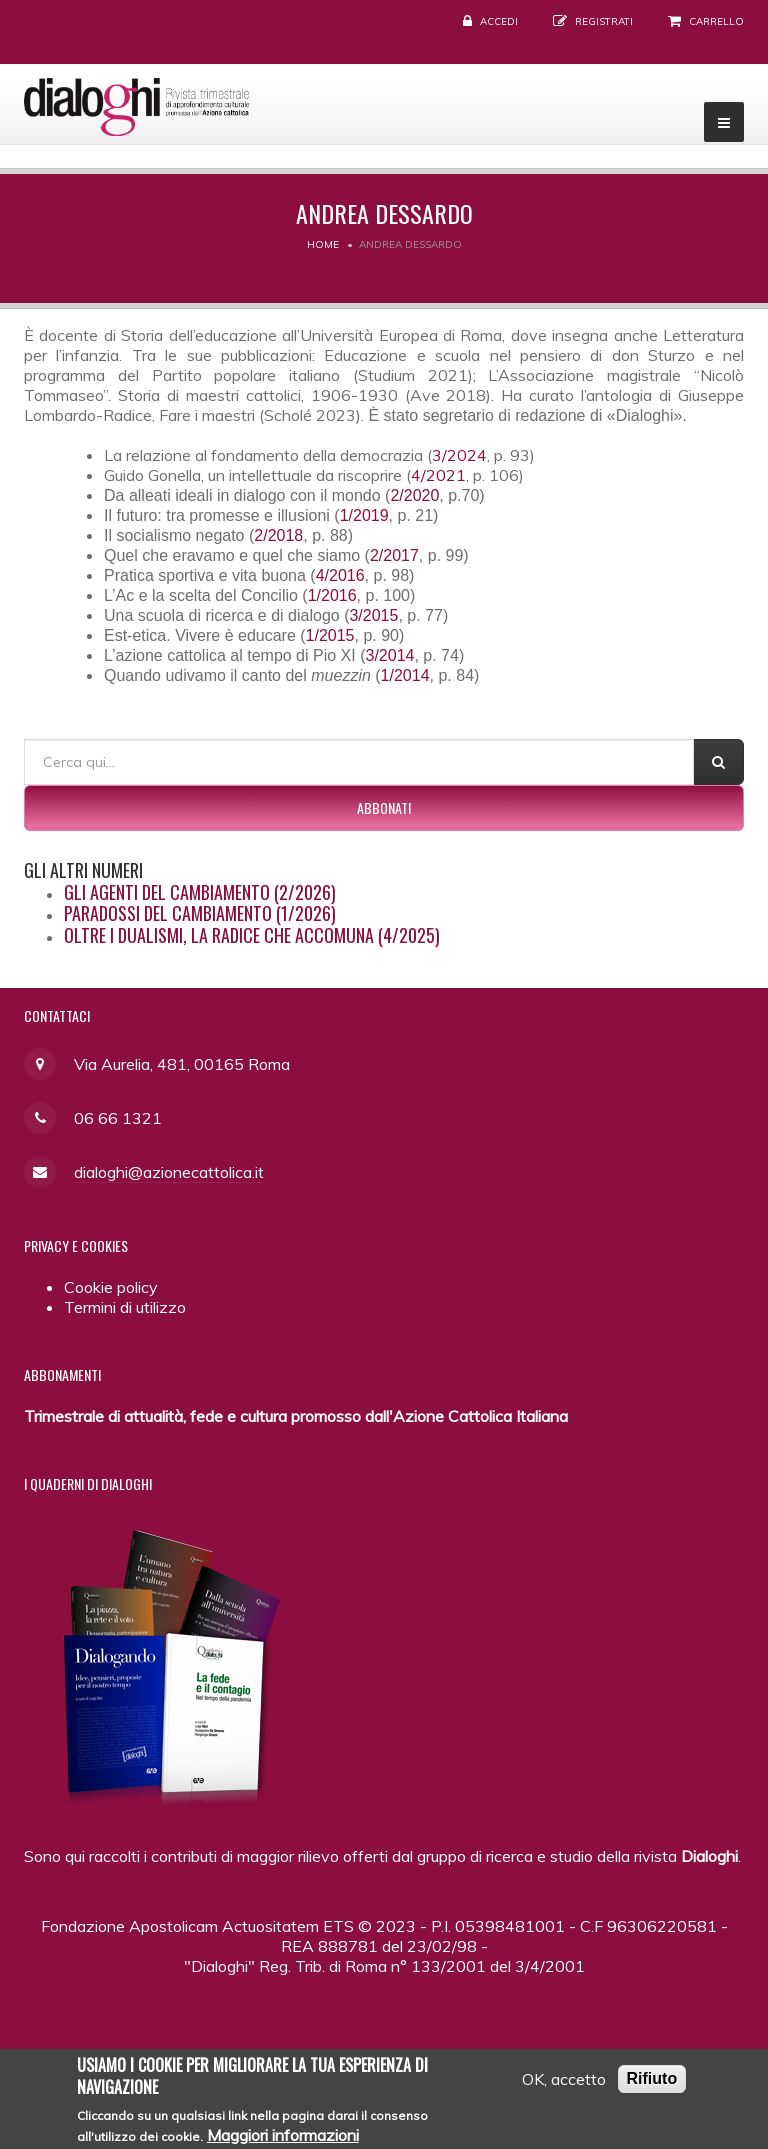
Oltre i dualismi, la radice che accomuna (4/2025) (252, 935)
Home (323, 244)
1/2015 (330, 635)
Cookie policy (111, 1287)
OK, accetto (564, 2084)
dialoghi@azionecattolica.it (169, 1172)
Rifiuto (652, 2083)
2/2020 (414, 495)
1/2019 (364, 515)
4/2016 (340, 575)
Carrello (716, 21)
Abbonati (384, 807)
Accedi (499, 21)
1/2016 (332, 595)
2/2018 (278, 535)
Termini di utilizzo (125, 1307)
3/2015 (373, 615)
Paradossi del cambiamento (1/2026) (200, 913)
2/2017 (394, 555)
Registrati (604, 21)
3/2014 (389, 655)
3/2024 (459, 455)
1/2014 (405, 675)
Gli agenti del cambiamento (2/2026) (200, 892)
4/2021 (438, 475)
